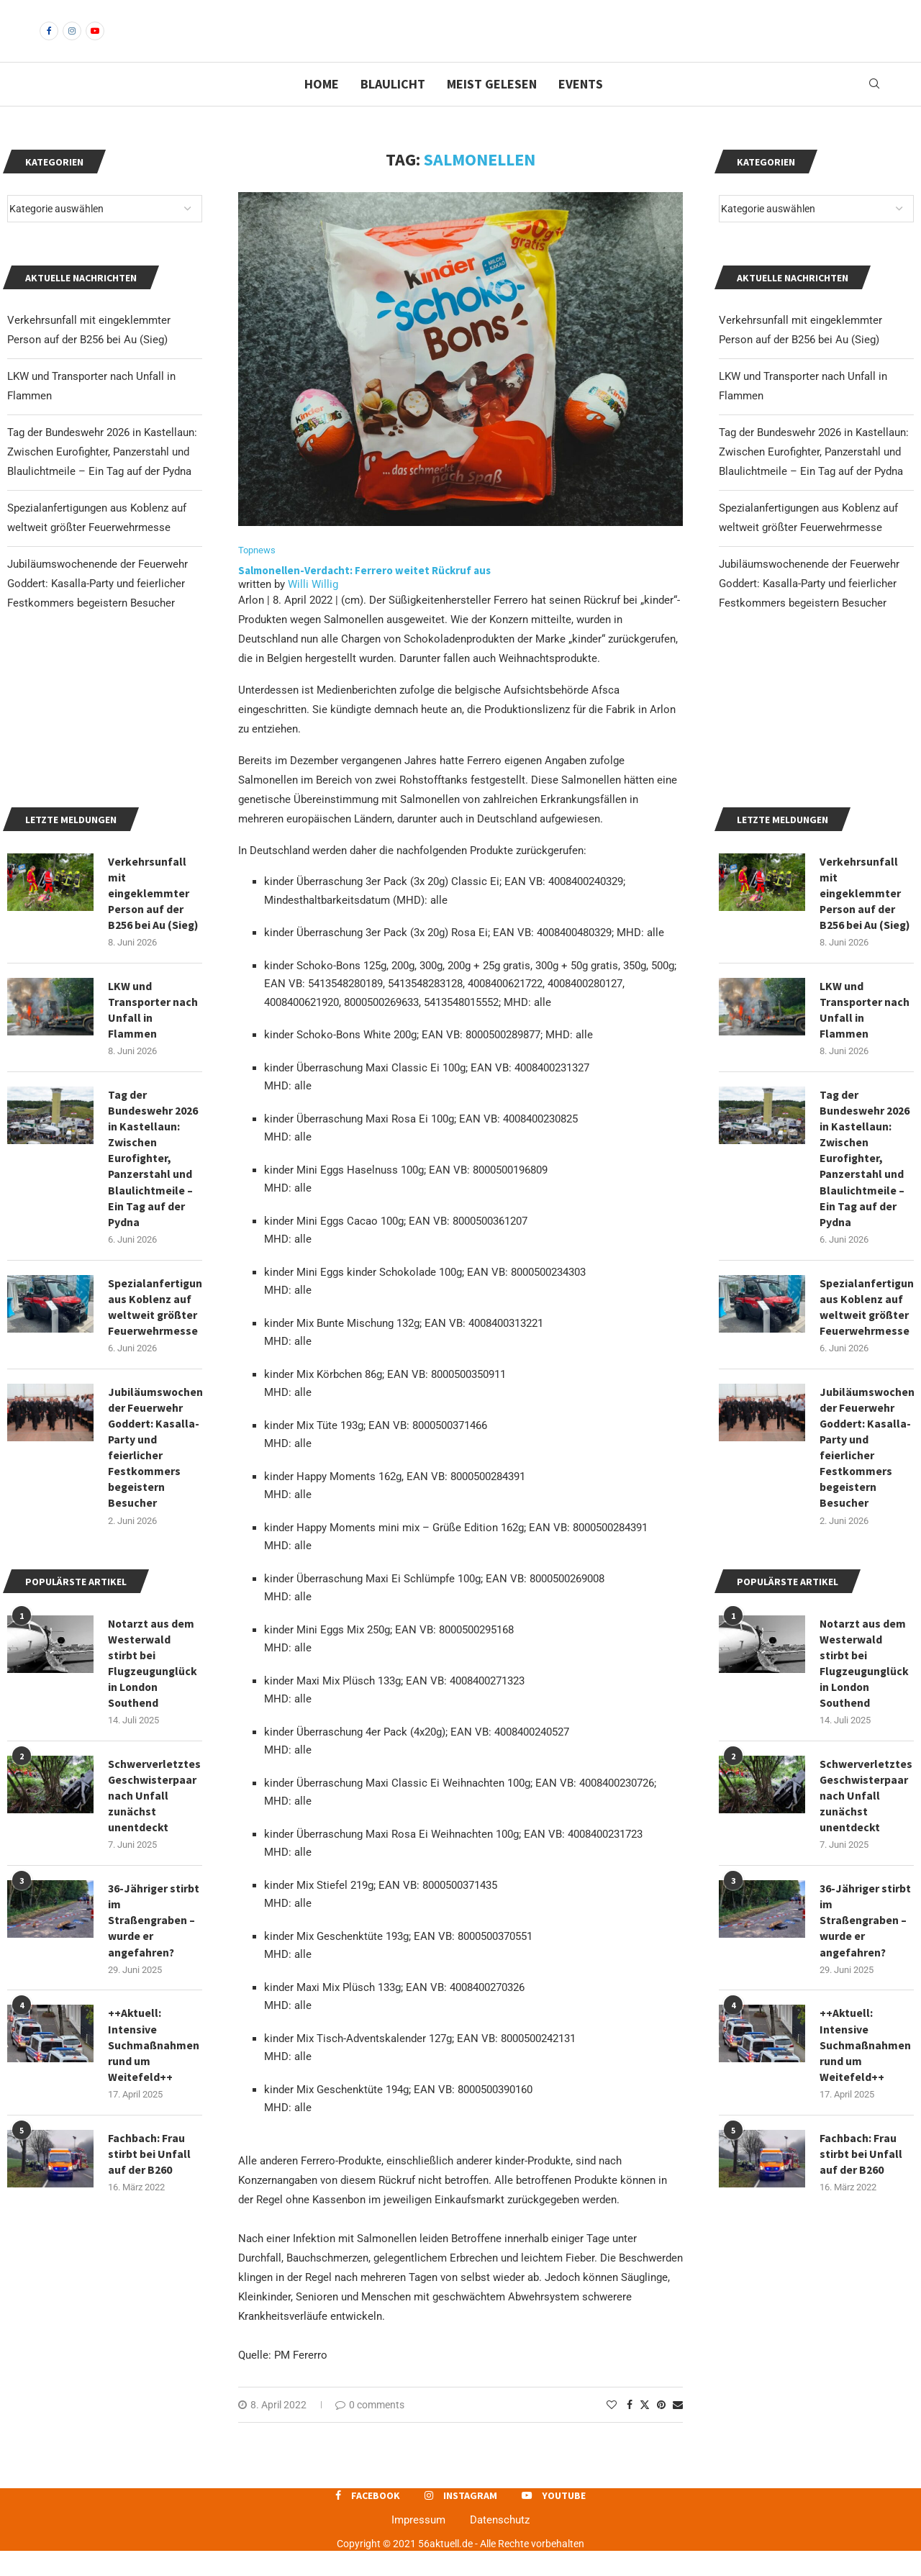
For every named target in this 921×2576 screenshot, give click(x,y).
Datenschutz (500, 2544)
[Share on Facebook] (629, 2429)
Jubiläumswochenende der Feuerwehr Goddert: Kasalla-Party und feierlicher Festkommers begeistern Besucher (809, 608)
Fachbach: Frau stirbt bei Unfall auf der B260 (861, 2373)
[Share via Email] (678, 2429)
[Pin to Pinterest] (661, 2429)
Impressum (418, 2544)
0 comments (369, 2429)
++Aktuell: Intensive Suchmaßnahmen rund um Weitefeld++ (866, 2263)
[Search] (874, 108)
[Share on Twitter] (645, 2429)
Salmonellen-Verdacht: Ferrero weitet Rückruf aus (364, 595)
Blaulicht (392, 108)
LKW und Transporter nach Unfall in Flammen (865, 1220)
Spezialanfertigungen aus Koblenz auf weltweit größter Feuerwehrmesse (867, 1519)
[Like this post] (612, 2429)
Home (321, 108)
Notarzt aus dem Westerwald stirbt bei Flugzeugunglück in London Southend (865, 1878)
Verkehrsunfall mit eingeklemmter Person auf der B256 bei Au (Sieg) (865, 1102)
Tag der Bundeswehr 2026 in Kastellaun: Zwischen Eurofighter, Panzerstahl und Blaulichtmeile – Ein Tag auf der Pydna (814, 476)
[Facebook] (49, 43)
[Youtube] (95, 43)
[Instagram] (72, 43)
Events (580, 108)
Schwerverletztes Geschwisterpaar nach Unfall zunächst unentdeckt (866, 2012)
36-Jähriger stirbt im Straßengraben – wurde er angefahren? (866, 2138)
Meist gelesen (492, 108)
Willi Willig (313, 609)
